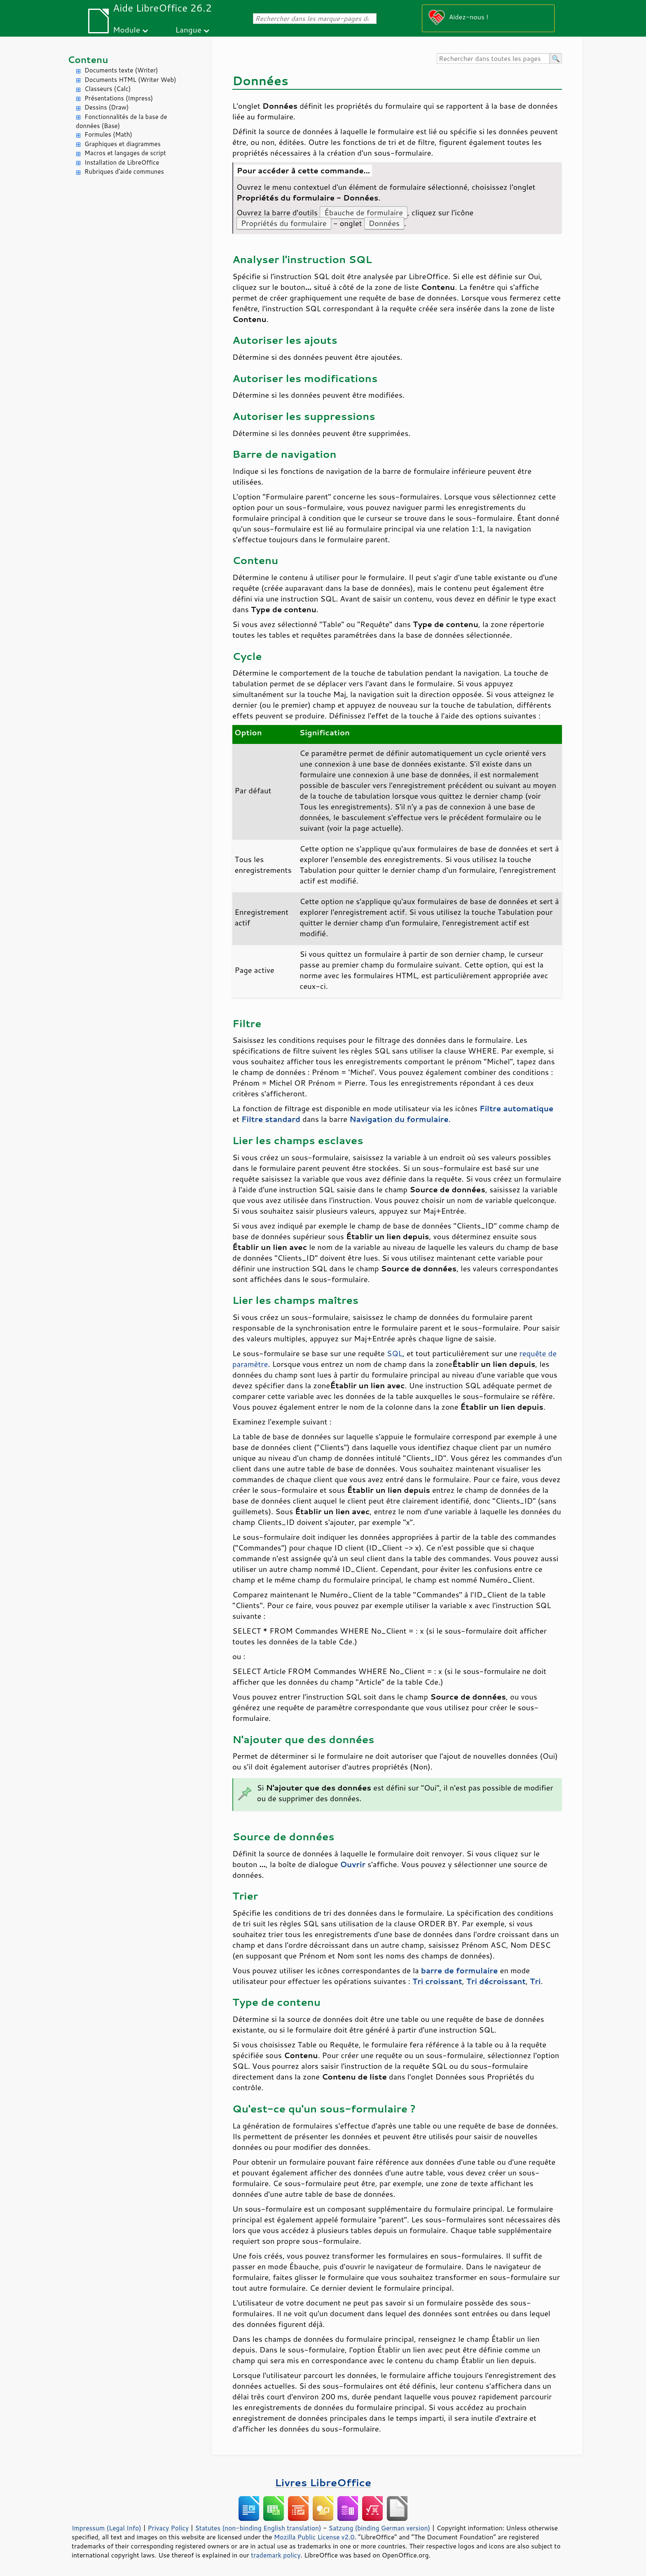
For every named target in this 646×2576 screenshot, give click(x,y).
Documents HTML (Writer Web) (130, 79)
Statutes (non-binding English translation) (258, 2527)
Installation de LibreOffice (121, 162)
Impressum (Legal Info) (106, 2527)
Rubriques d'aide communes (124, 171)
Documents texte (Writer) (121, 70)
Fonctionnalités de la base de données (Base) (121, 121)
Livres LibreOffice (323, 2482)
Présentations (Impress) (118, 98)
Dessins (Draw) (106, 107)
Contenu (88, 59)
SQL (395, 1353)
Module (126, 29)
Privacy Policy (168, 2527)
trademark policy (275, 2555)
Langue (188, 29)
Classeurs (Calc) (107, 88)
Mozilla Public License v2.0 (314, 2536)
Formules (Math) (108, 134)
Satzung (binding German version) (380, 2527)
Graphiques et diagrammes (122, 144)
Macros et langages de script (125, 153)
